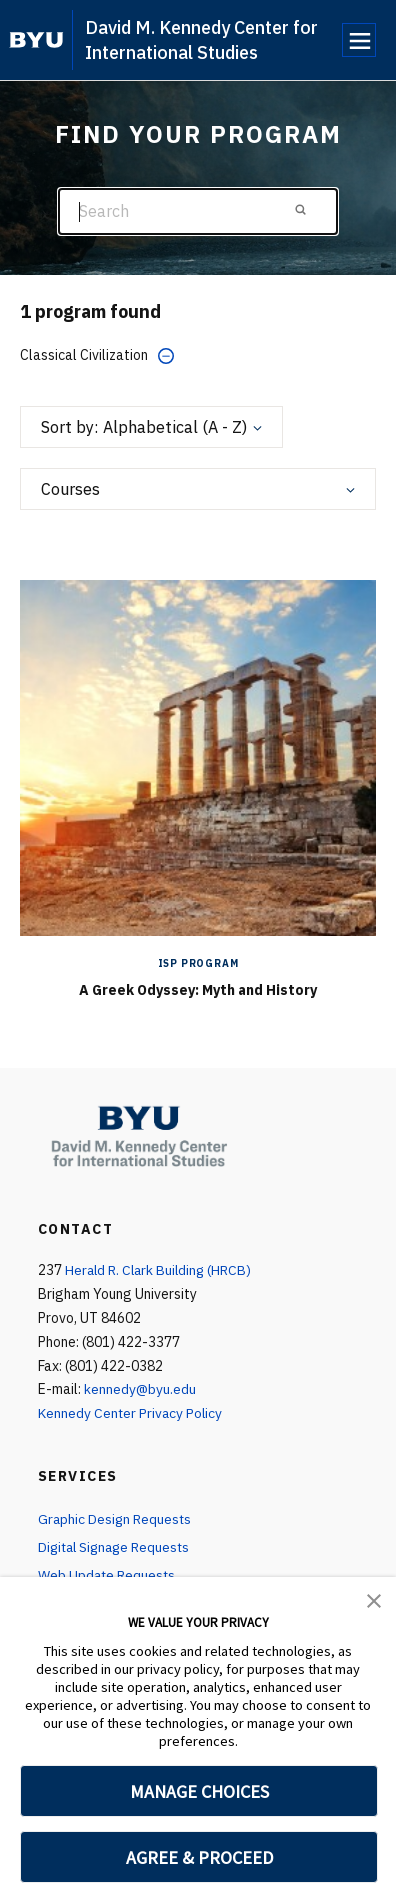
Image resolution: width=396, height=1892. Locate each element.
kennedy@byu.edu (140, 1389)
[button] (374, 1599)
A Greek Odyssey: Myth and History (198, 990)
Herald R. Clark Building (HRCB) (161, 1270)
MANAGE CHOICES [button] (199, 1791)
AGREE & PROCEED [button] (199, 1857)
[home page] (36, 40)
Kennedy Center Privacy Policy (131, 1413)
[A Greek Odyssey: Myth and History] (198, 756)
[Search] (198, 211)
